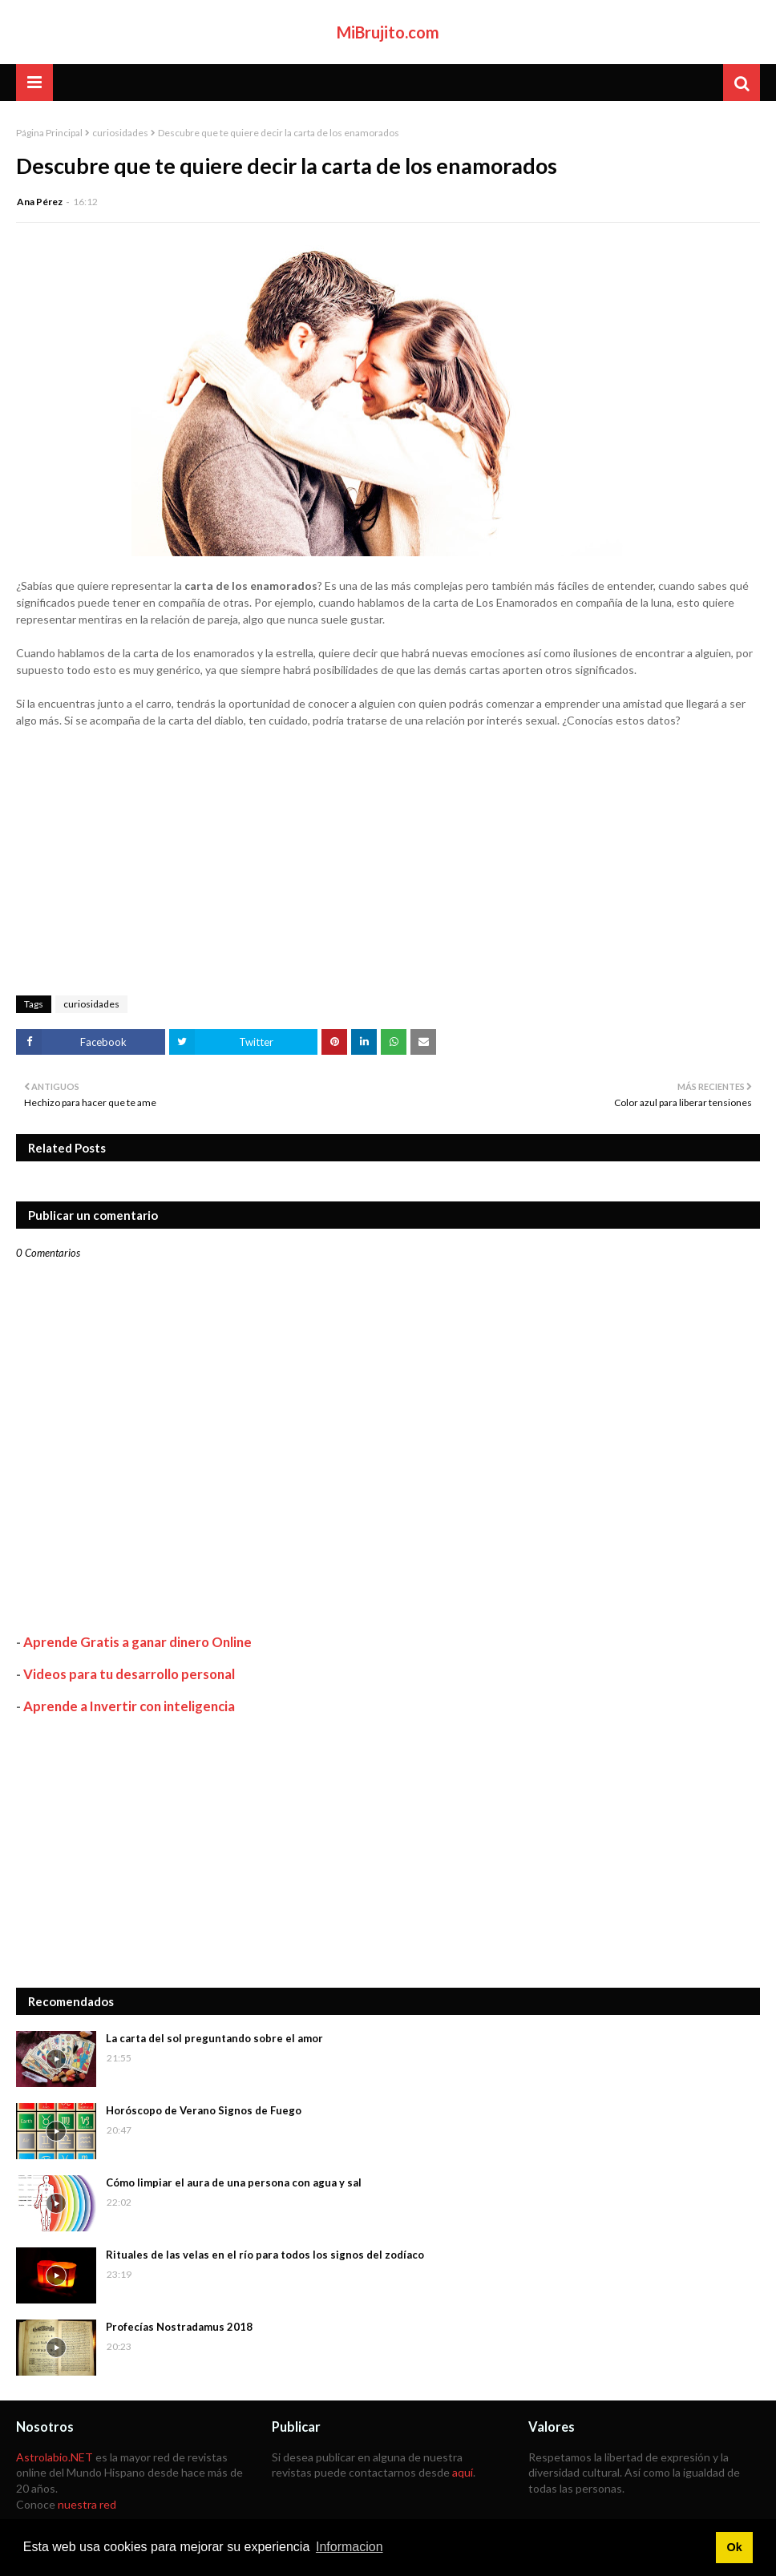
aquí (462, 2472)
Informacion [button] (349, 2547)
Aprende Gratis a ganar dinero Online (137, 1641)
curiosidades (120, 133)
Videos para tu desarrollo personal (129, 1674)
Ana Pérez (40, 202)
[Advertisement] (388, 1851)
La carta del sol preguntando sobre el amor (214, 2038)
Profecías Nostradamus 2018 (179, 2326)
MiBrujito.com (388, 32)
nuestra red (87, 2504)
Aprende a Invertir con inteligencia (129, 1706)
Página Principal (49, 133)
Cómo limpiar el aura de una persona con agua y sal (234, 2182)
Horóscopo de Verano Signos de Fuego (203, 2110)
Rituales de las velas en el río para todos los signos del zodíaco (265, 2254)
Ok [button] (734, 2547)
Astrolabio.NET (54, 2457)
